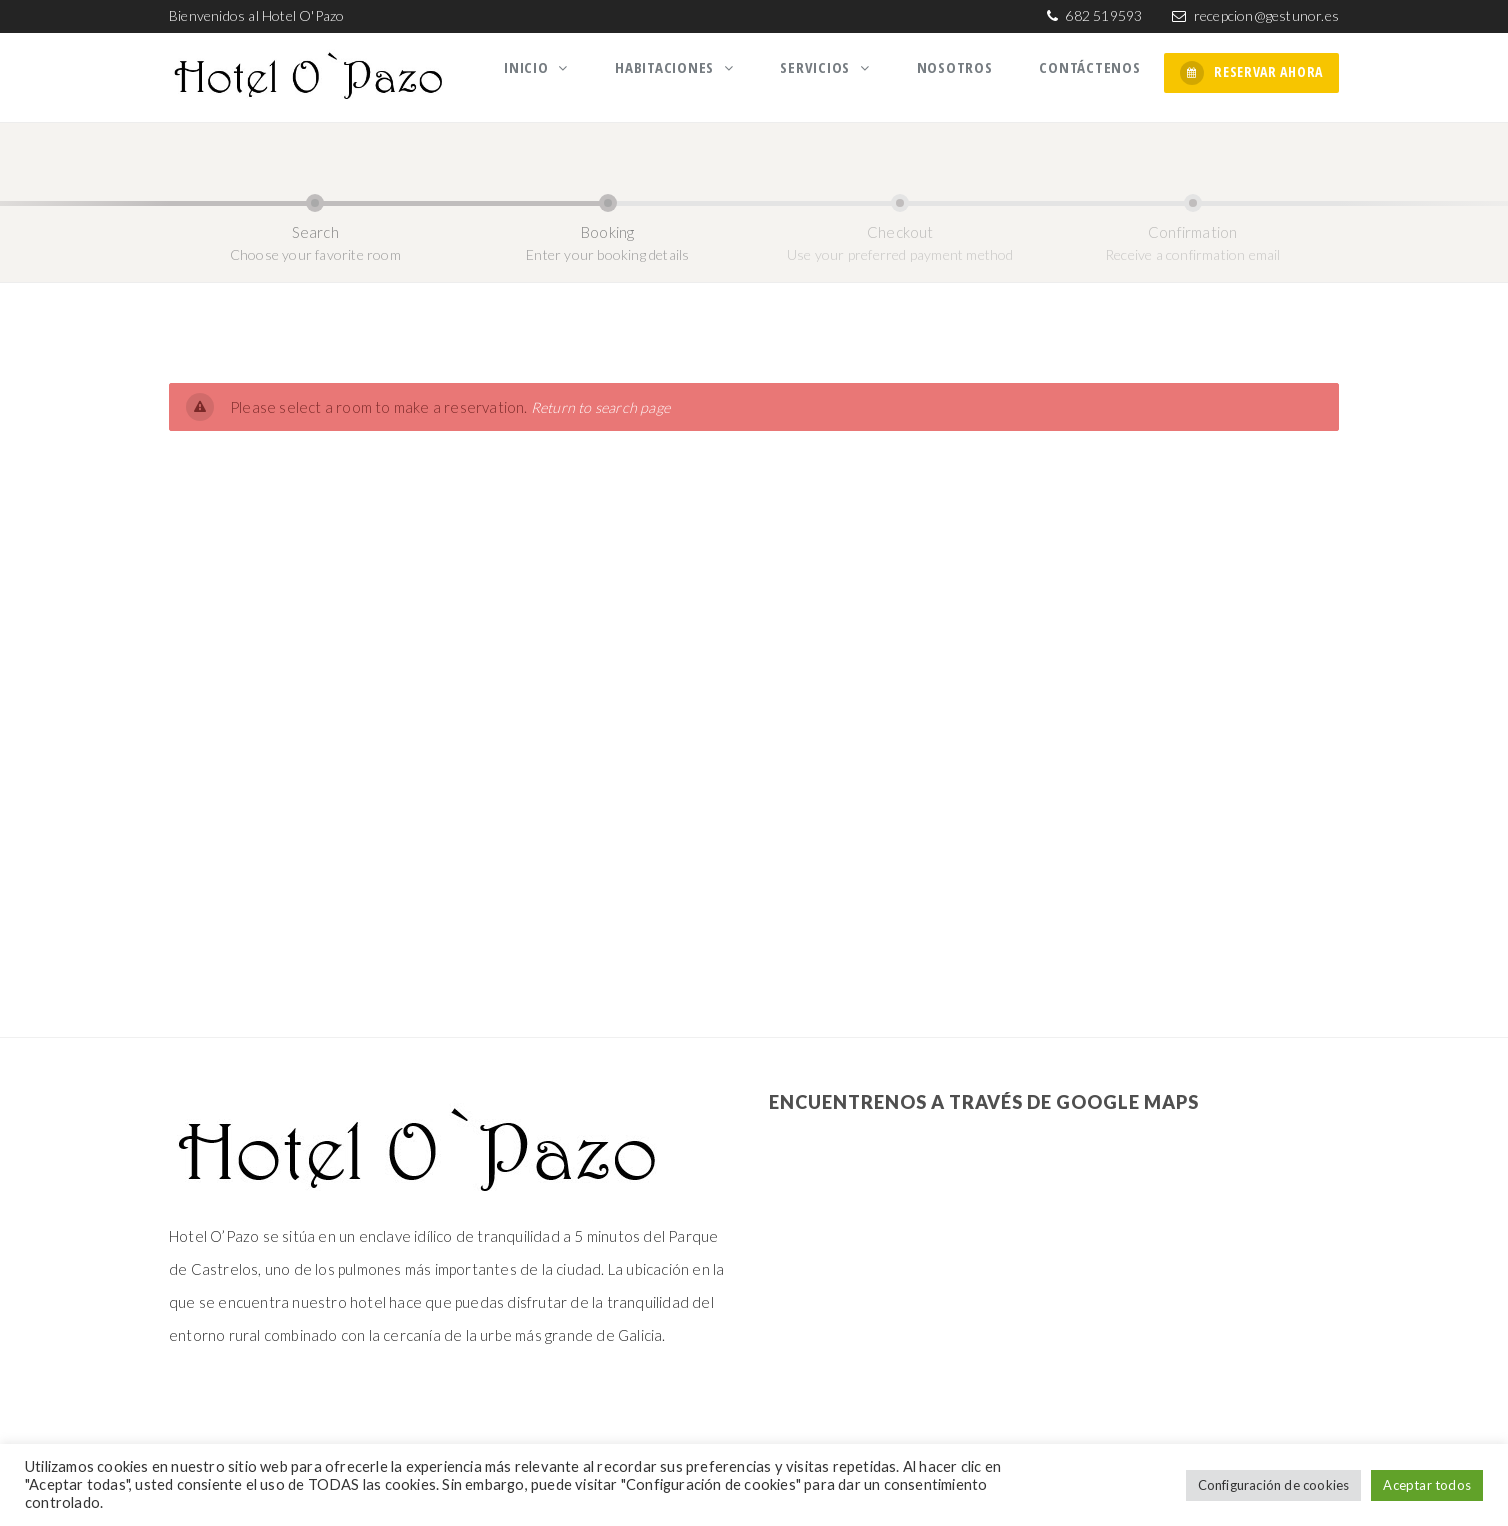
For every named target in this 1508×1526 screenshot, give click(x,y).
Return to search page (602, 402)
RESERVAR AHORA (1251, 73)
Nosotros (965, 73)
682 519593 (1102, 15)
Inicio (559, 73)
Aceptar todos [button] (1427, 1485)
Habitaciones (691, 73)
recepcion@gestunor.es (1266, 15)
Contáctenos (1093, 73)
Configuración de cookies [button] (1274, 1485)
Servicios (835, 73)
